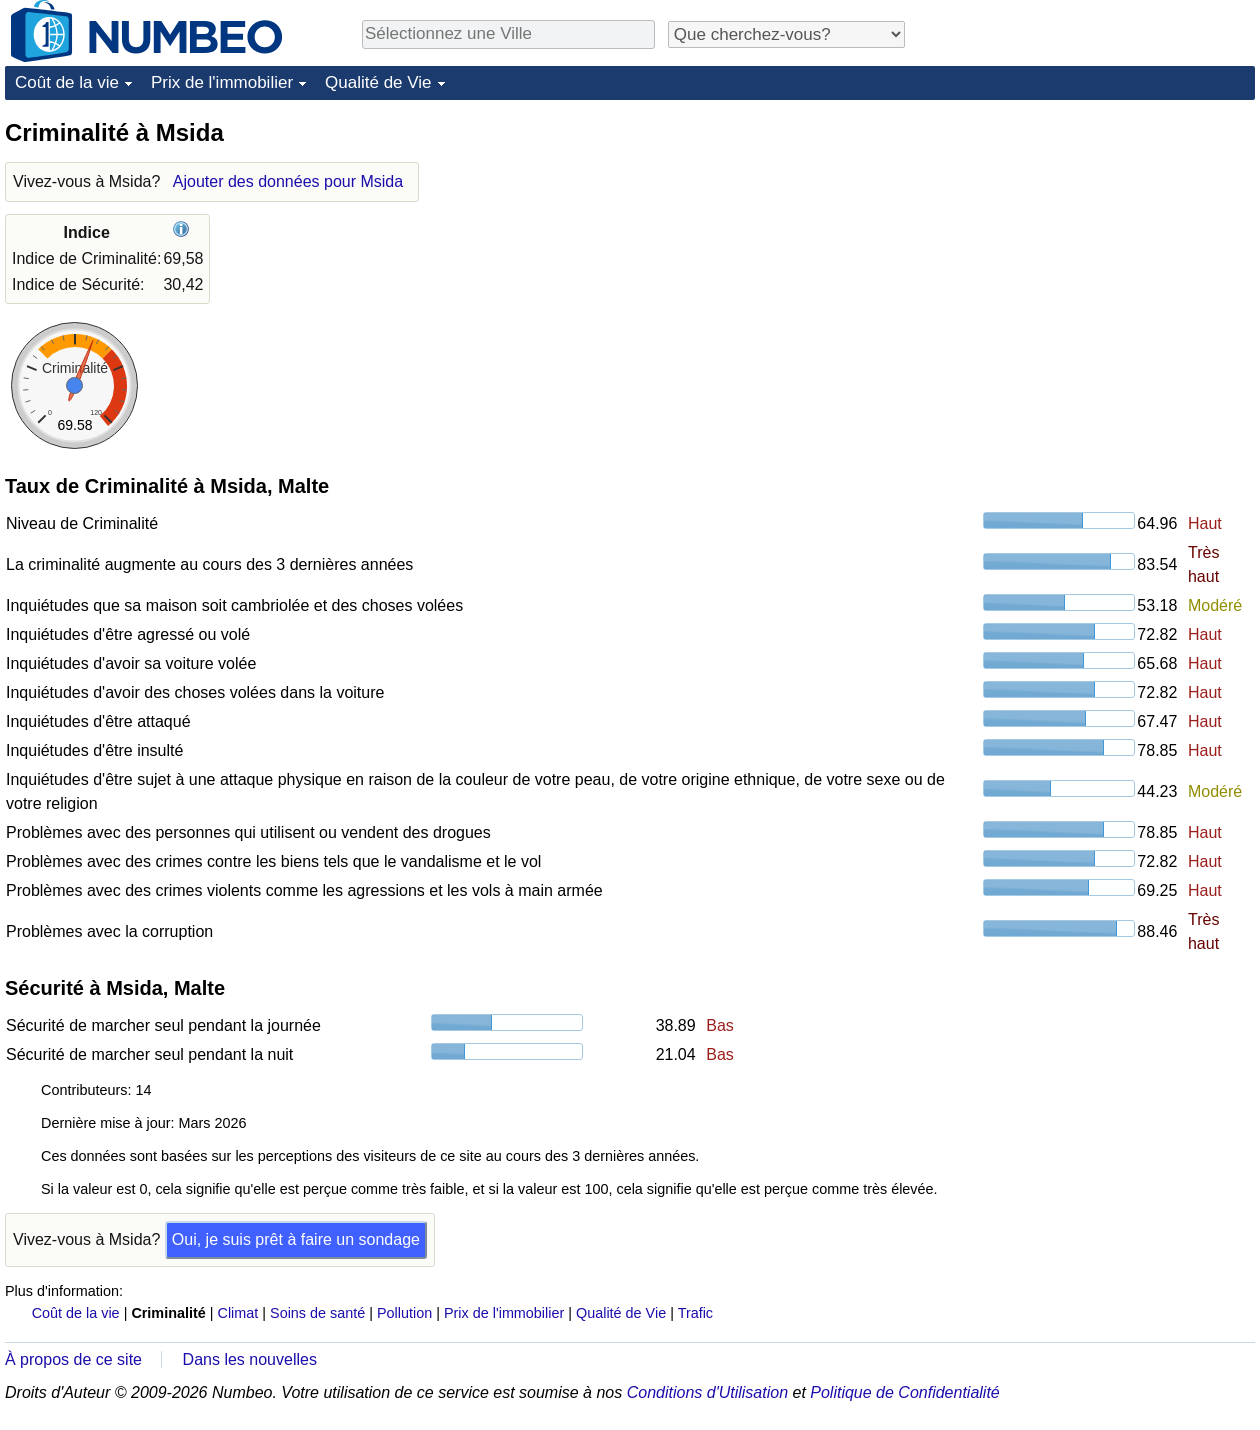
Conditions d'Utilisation (707, 1392)
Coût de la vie (67, 82)
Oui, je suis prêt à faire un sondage (296, 1239)
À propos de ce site (73, 1359)
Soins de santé (317, 1313)
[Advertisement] (1105, 242)
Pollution (404, 1313)
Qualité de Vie (378, 82)
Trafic (695, 1313)
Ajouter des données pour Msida (288, 181)
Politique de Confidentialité (904, 1392)
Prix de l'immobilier (222, 82)
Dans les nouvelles (250, 1359)
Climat (238, 1313)
